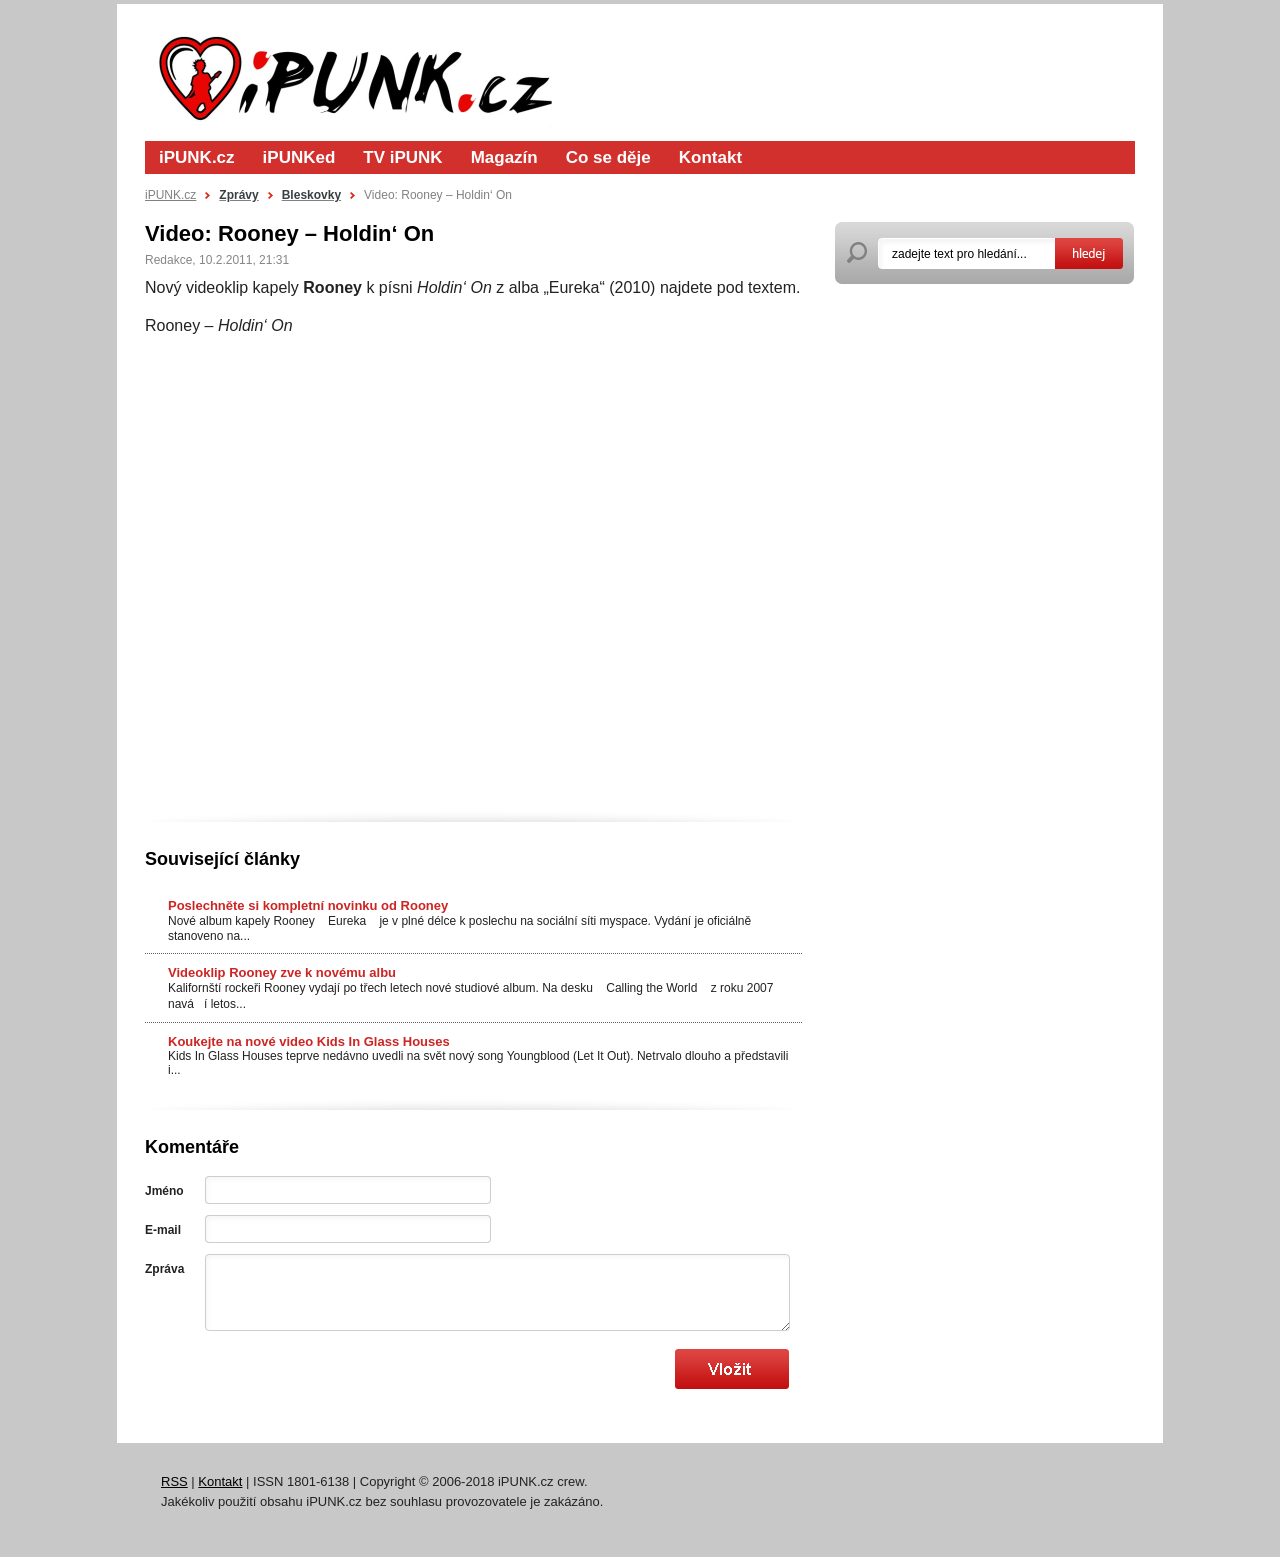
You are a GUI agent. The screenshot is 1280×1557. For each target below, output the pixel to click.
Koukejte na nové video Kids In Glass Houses (309, 1041)
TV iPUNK (402, 157)
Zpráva (164, 1269)
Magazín (504, 157)
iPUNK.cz (197, 157)
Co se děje (608, 157)
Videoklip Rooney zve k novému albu (282, 972)
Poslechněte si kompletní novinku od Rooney (308, 905)
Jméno (164, 1191)
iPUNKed (299, 157)
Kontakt (710, 157)
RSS (174, 1481)
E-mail (163, 1230)
